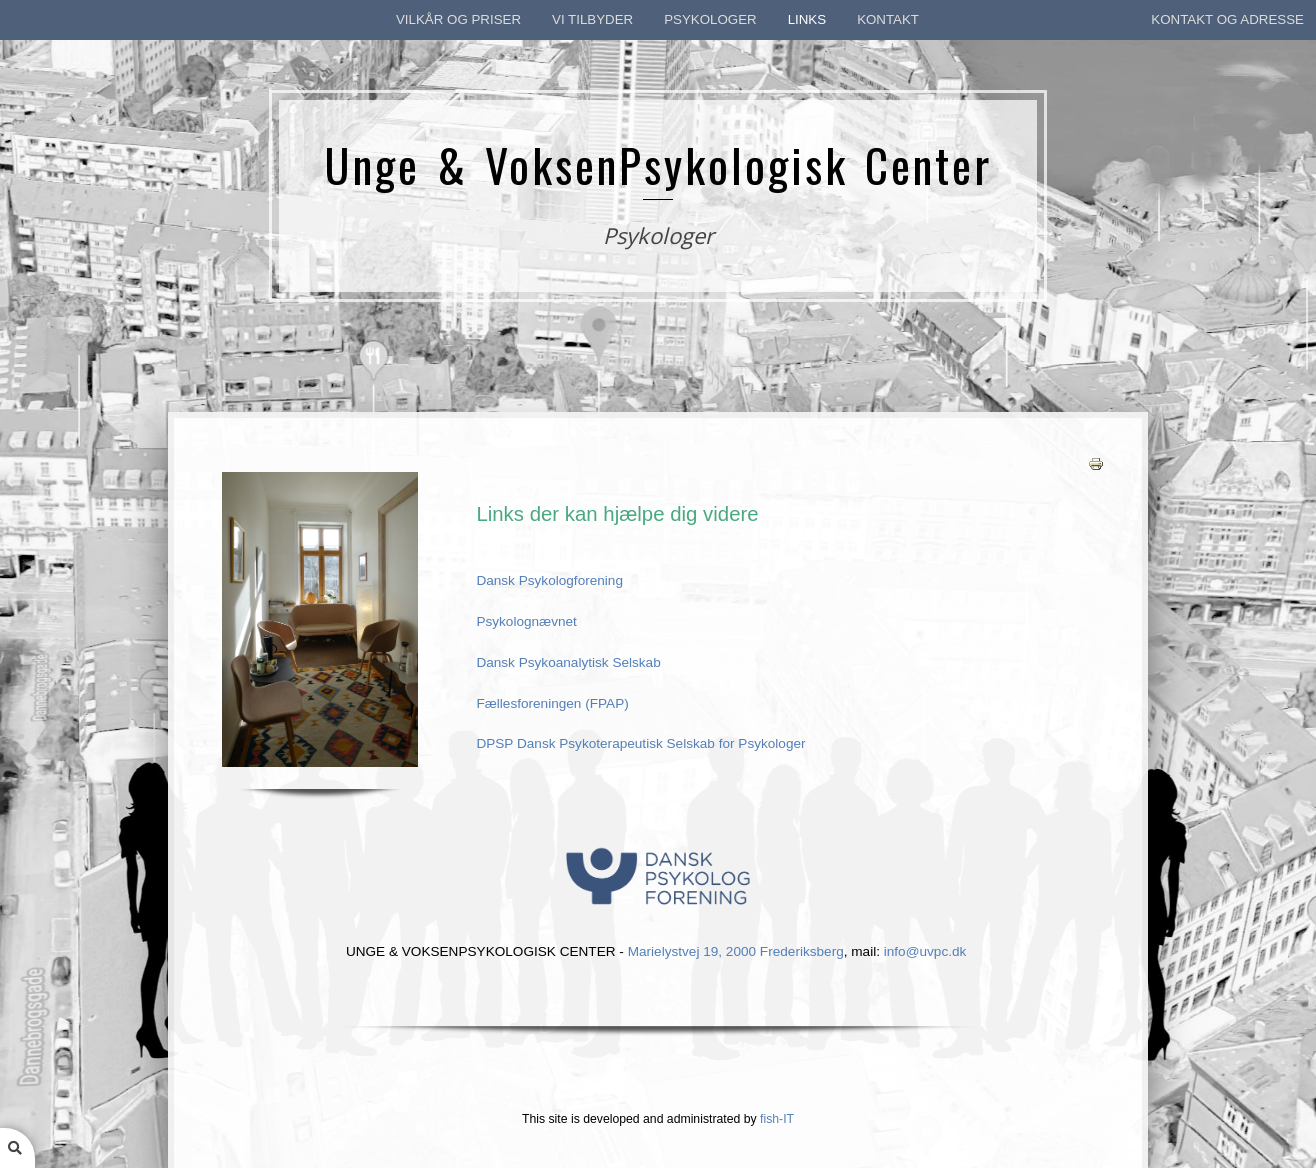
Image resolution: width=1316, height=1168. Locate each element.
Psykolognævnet (526, 621)
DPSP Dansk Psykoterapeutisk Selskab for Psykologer (640, 743)
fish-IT (777, 1119)
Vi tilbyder (592, 19)
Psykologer (710, 19)
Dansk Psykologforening (551, 580)
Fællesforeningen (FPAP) (552, 703)
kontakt (888, 19)
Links (807, 19)
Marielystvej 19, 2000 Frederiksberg (736, 949)
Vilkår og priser (458, 19)
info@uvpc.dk (925, 949)
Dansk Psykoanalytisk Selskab (568, 662)
